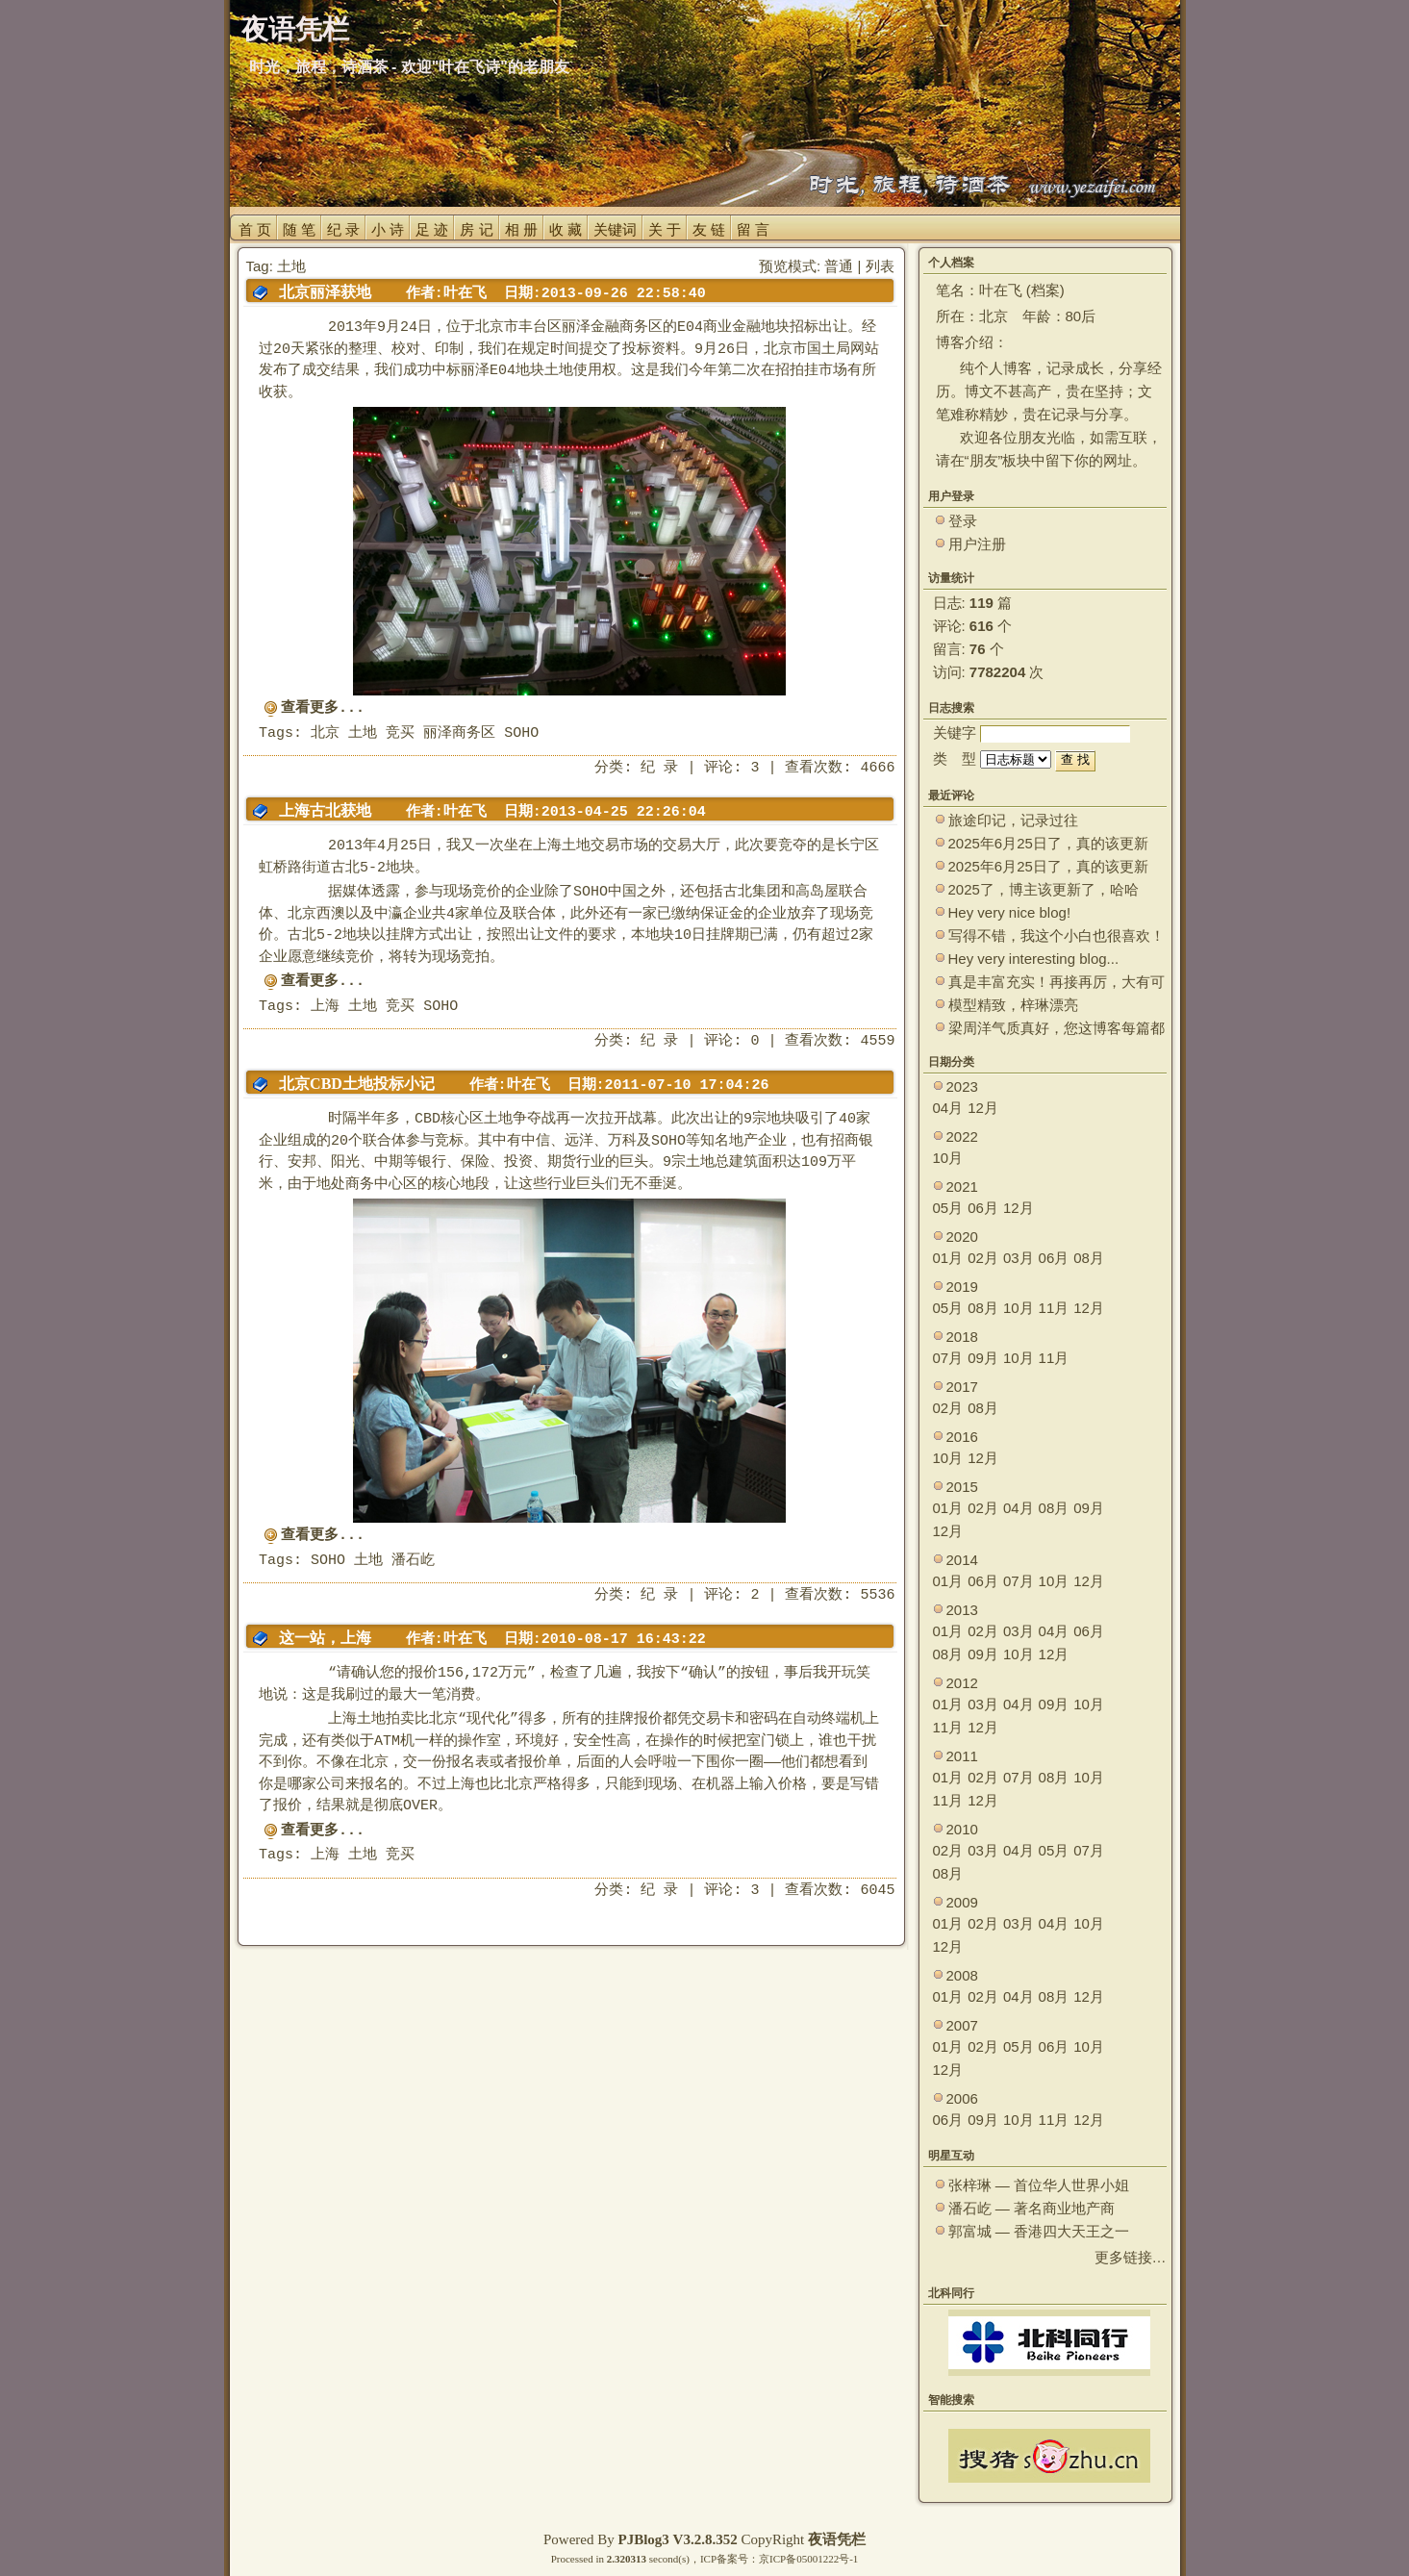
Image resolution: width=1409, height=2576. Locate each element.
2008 (962, 1975)
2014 (962, 1560)
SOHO (521, 733)
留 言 (753, 229)
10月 (948, 1157)
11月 (1054, 1308)
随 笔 (299, 229)
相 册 (521, 229)
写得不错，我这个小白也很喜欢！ (1056, 935)
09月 (983, 1358)
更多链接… (1130, 2257)
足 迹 (431, 229)
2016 (962, 1436)
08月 (1088, 1258)
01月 (948, 1258)
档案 (1045, 290)
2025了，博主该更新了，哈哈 (1043, 889)
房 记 (476, 229)
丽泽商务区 (459, 733)
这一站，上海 (325, 1637)
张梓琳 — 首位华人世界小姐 (1038, 2185)
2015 (962, 1486)
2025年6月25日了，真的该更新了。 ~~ (1048, 844)
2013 (962, 1610)
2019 (962, 1286)
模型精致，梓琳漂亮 (1013, 1005)
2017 (962, 1386)
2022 (962, 1136)
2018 (962, 1336)
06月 (983, 1208)
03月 (1018, 1258)
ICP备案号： (729, 2558)
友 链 (708, 229)
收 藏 (565, 229)
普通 (838, 266)
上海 (325, 1006)
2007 (962, 2025)
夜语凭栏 (837, 2539)
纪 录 (343, 229)
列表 (880, 266)
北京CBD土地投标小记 (357, 1083)
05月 (948, 1208)
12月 (983, 1107)
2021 (962, 1186)
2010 (962, 1829)
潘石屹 (413, 1561)
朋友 (983, 460)
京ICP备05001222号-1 (808, 2558)
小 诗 (387, 229)
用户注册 (977, 544)
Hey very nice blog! (1009, 912)
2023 (962, 1086)
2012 (962, 1683)
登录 (962, 521)
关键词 (615, 229)
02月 (983, 1258)
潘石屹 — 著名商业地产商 (1031, 2208)
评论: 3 (731, 768)
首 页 (255, 229)
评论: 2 (731, 1595)
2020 (962, 1236)
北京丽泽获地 (325, 292)
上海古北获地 (325, 810)
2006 (962, 2098)
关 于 (664, 229)
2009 (962, 1902)
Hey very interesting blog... (1034, 958)
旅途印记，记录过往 (1013, 820)
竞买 (400, 733)
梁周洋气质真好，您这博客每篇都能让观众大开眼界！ (1056, 1029)
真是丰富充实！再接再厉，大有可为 (1056, 982)
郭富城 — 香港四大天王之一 (1038, 2231)
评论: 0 (731, 1041)
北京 (325, 733)
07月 (948, 1358)
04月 (948, 1107)
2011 (962, 1756)
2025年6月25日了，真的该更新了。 (1048, 867)
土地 (362, 733)
